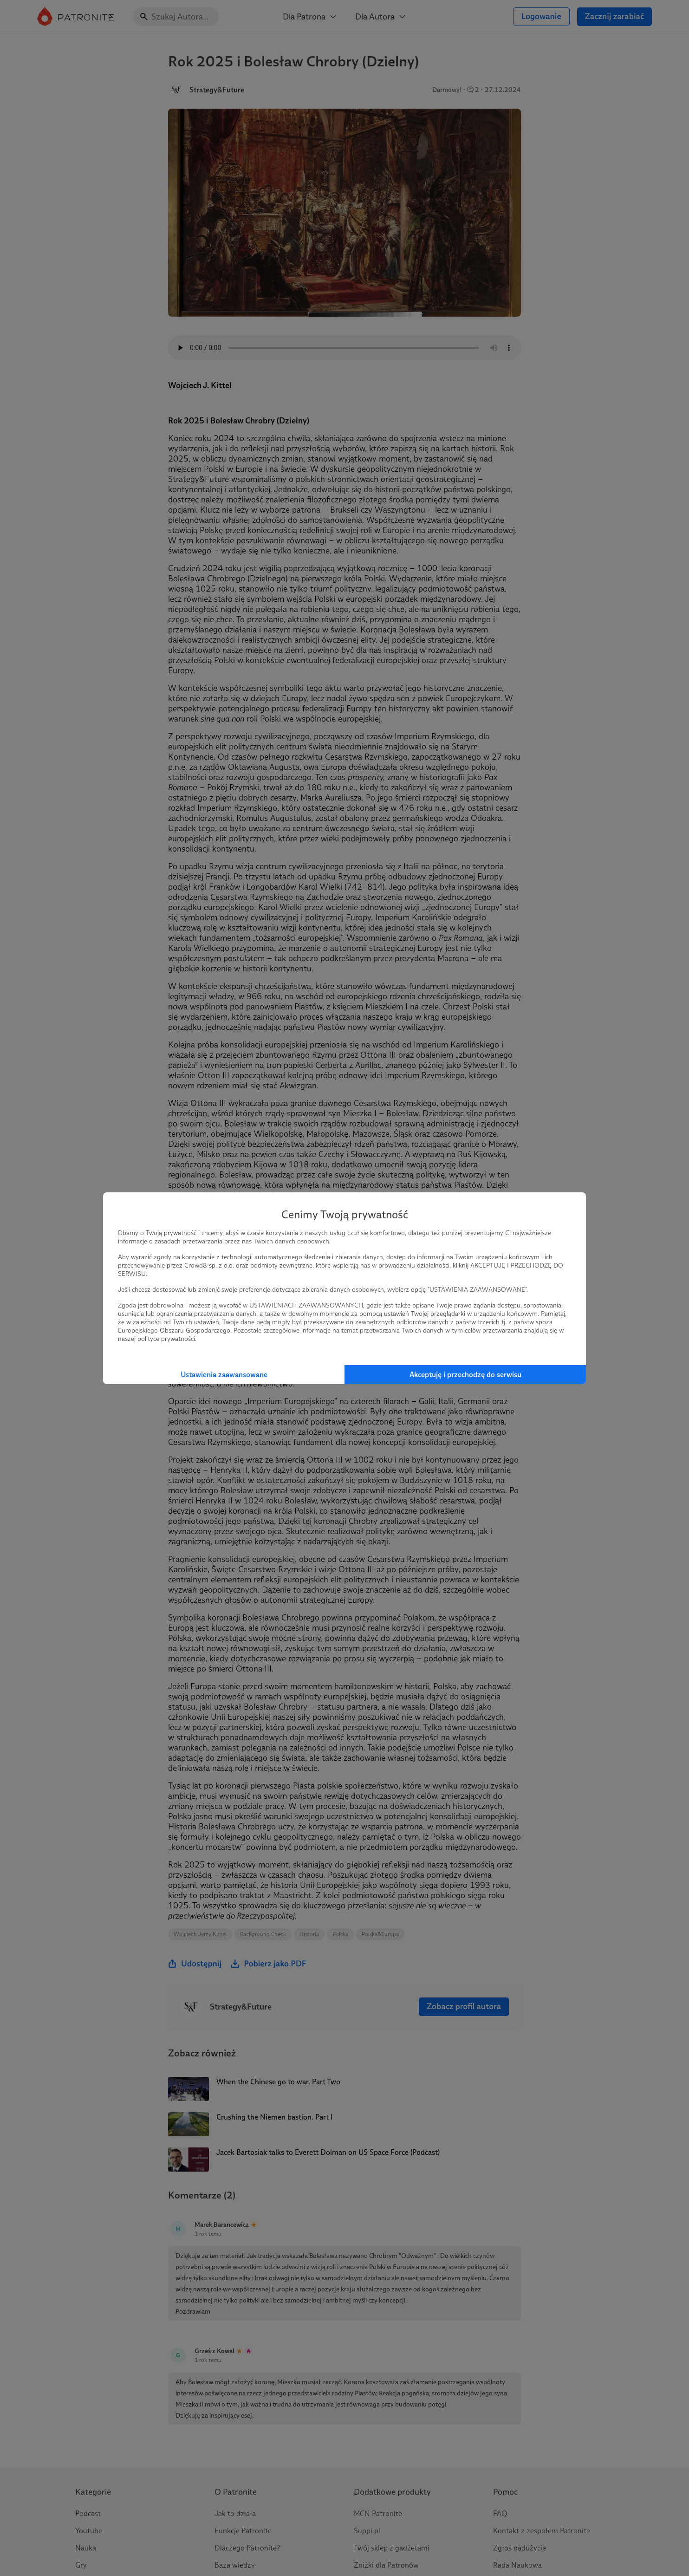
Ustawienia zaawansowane (224, 1374)
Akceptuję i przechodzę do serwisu (465, 1374)
